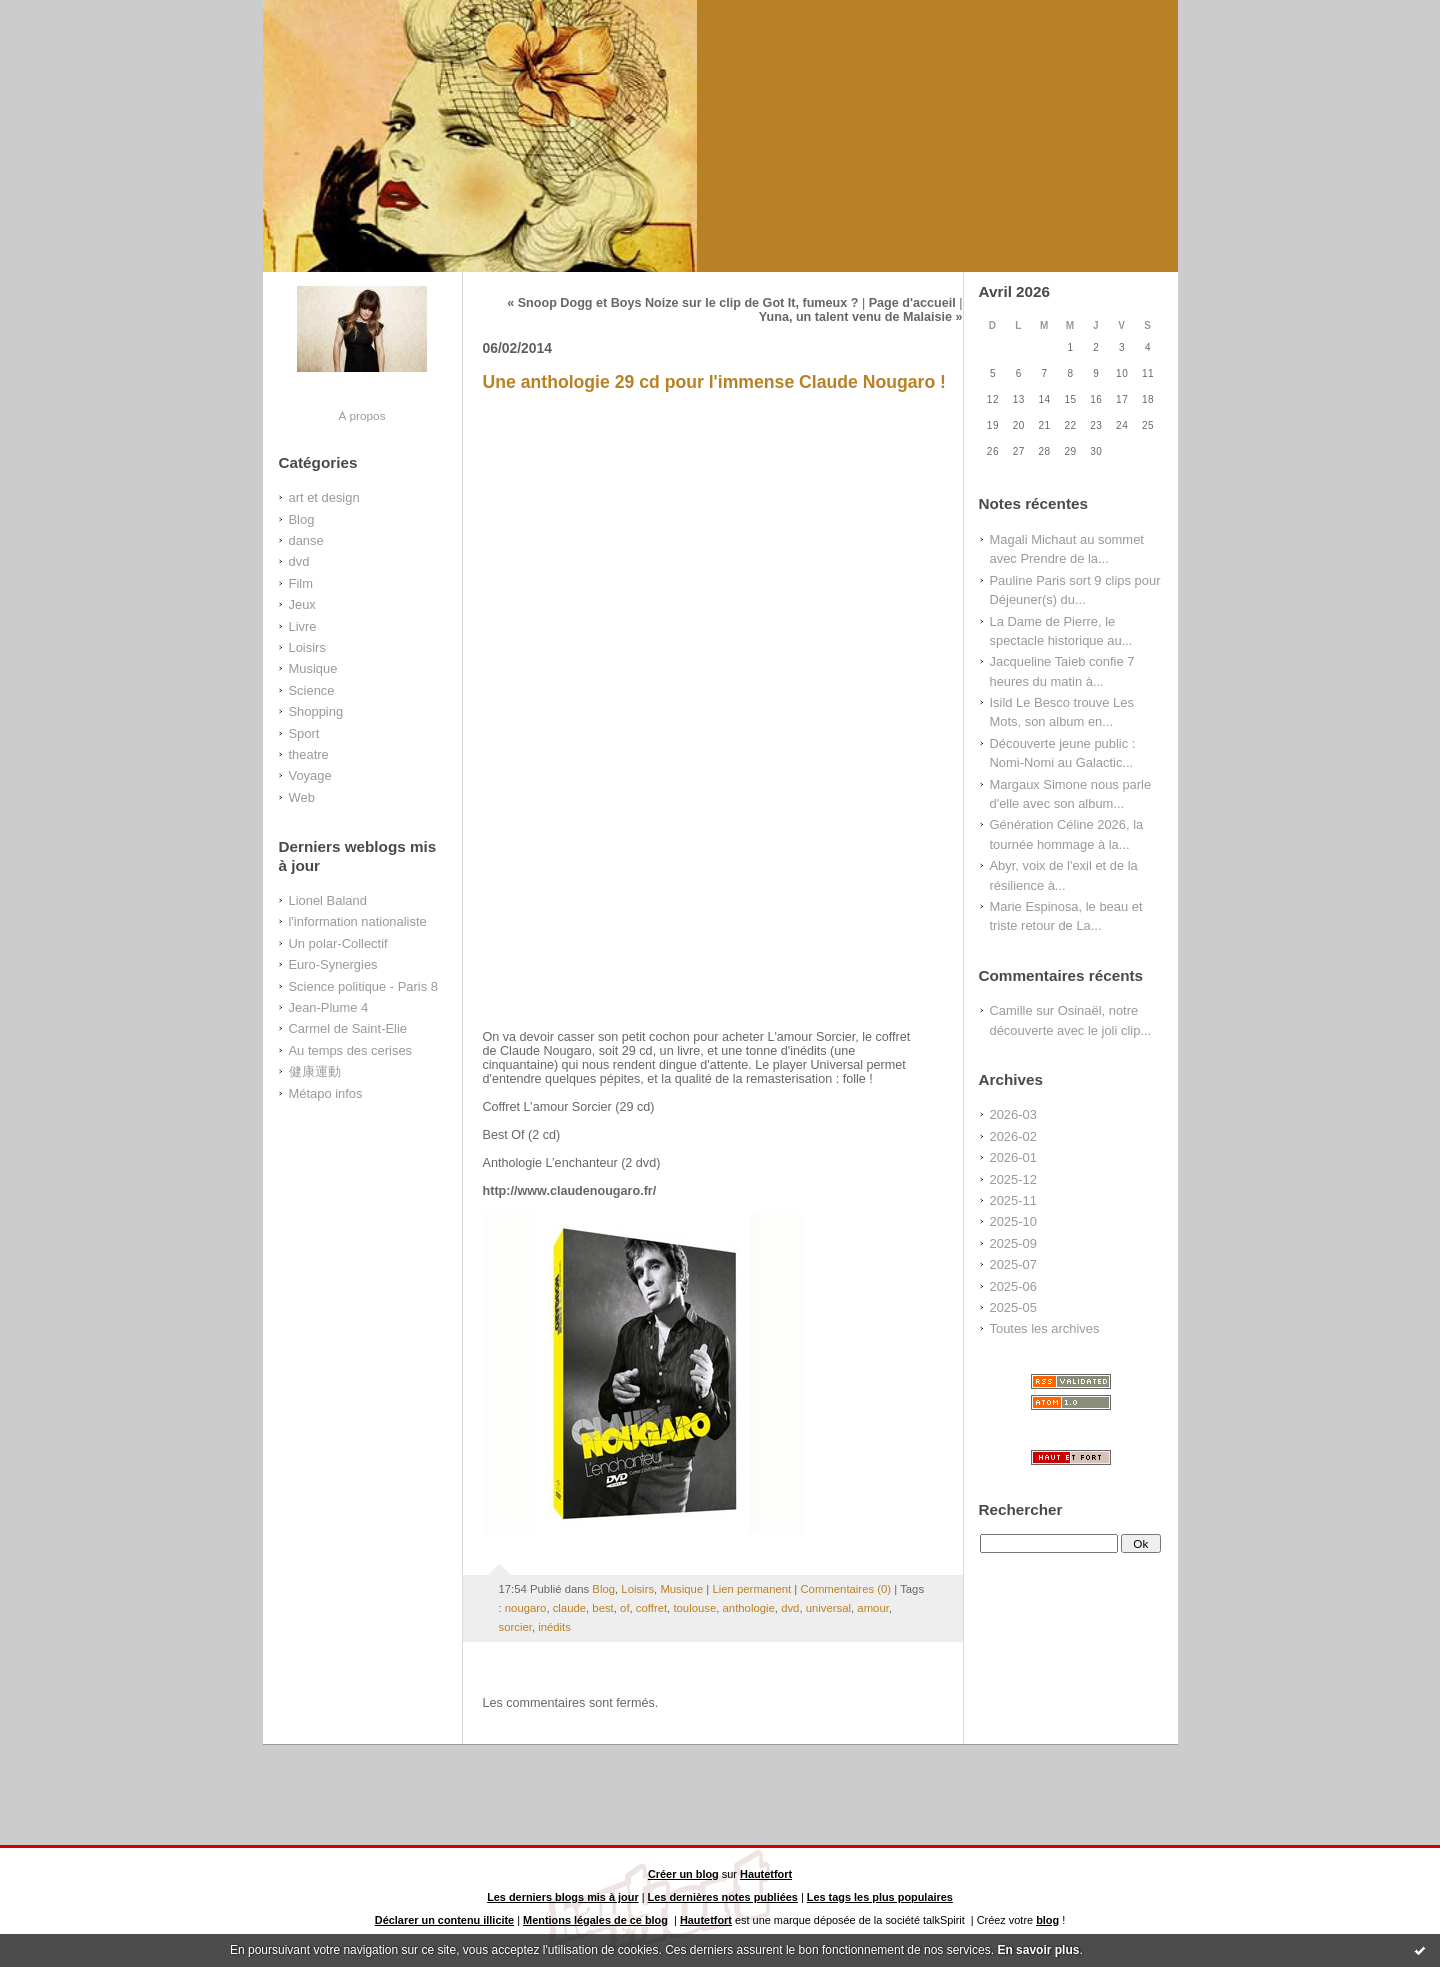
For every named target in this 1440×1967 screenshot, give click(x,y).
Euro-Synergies (333, 964)
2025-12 (1013, 1179)
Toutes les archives (1045, 1328)
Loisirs (307, 647)
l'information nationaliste (358, 921)
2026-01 (1013, 1157)
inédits (554, 1627)
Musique (313, 668)
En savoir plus (1038, 1950)
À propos (361, 415)
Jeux (302, 604)
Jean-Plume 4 (329, 1007)
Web (302, 797)
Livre (303, 626)
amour (872, 1608)
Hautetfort (766, 1874)
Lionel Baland (328, 900)
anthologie (749, 1608)
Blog (302, 519)
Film (301, 583)
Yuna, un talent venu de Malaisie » (861, 317)
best (602, 1608)
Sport (304, 733)
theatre (309, 754)
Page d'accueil (912, 303)
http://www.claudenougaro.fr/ (570, 1191)
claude (569, 1608)
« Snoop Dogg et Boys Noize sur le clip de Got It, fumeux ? (682, 303)
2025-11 (1013, 1200)
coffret (651, 1608)
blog (1047, 1920)
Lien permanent (751, 1589)
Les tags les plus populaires (880, 1897)
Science (312, 690)
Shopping (316, 711)
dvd (299, 561)
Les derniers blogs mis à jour (563, 1897)
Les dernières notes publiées (723, 1897)
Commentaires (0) (845, 1589)
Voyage (310, 775)
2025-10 (1013, 1221)
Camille (1011, 1010)
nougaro (526, 1608)
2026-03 (1013, 1114)
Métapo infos (326, 1093)
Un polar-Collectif (338, 943)
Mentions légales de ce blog (595, 1920)
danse (306, 540)
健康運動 (315, 1071)
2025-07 (1013, 1264)
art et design (324, 497)
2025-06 (1013, 1286)
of (624, 1608)
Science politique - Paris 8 (363, 986)
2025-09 (1013, 1243)
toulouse (694, 1608)
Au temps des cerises (351, 1050)
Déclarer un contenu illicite (444, 1920)
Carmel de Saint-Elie (348, 1028)
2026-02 (1013, 1136)
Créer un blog (683, 1874)
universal (828, 1608)
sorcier (515, 1627)
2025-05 (1013, 1307)
